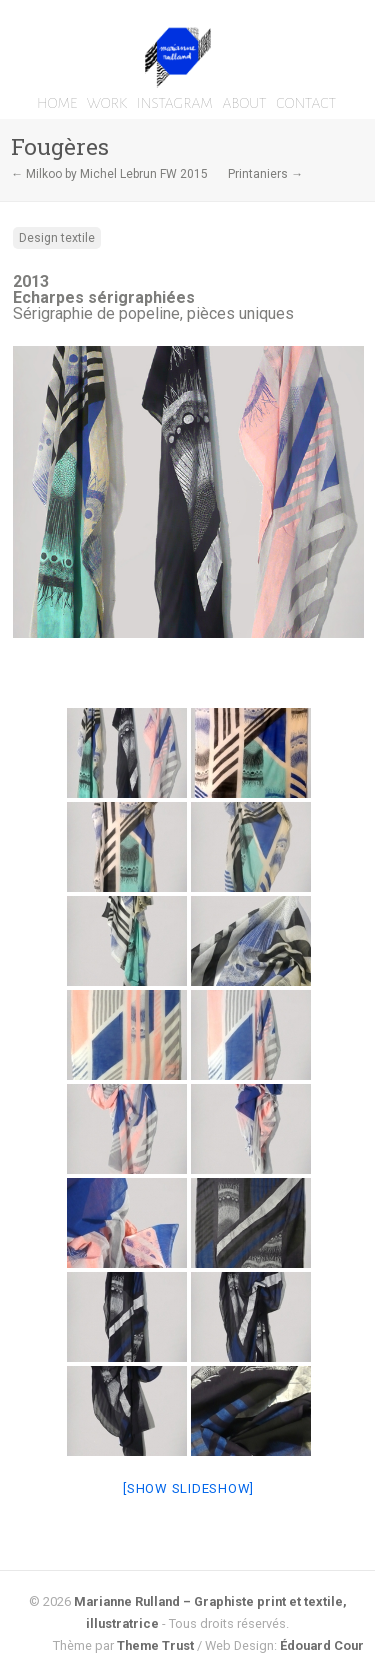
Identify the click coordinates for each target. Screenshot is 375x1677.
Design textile (57, 238)
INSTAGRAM (175, 103)
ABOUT (244, 103)
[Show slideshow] (188, 1488)
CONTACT (306, 103)
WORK (107, 103)
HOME (57, 103)
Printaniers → (265, 174)
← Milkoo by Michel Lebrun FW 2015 (109, 174)
